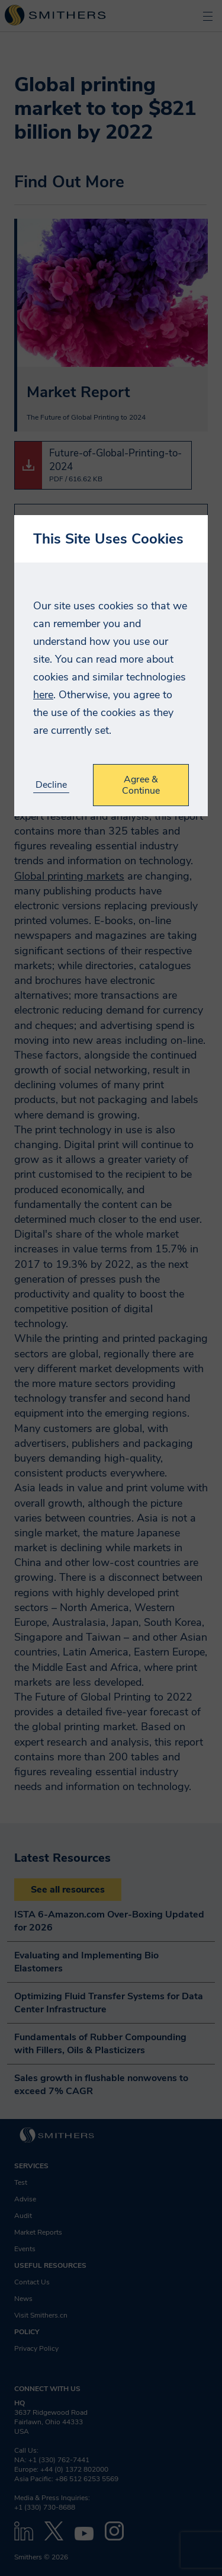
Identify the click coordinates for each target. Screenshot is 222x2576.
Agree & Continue (141, 785)
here (43, 695)
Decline (51, 785)
